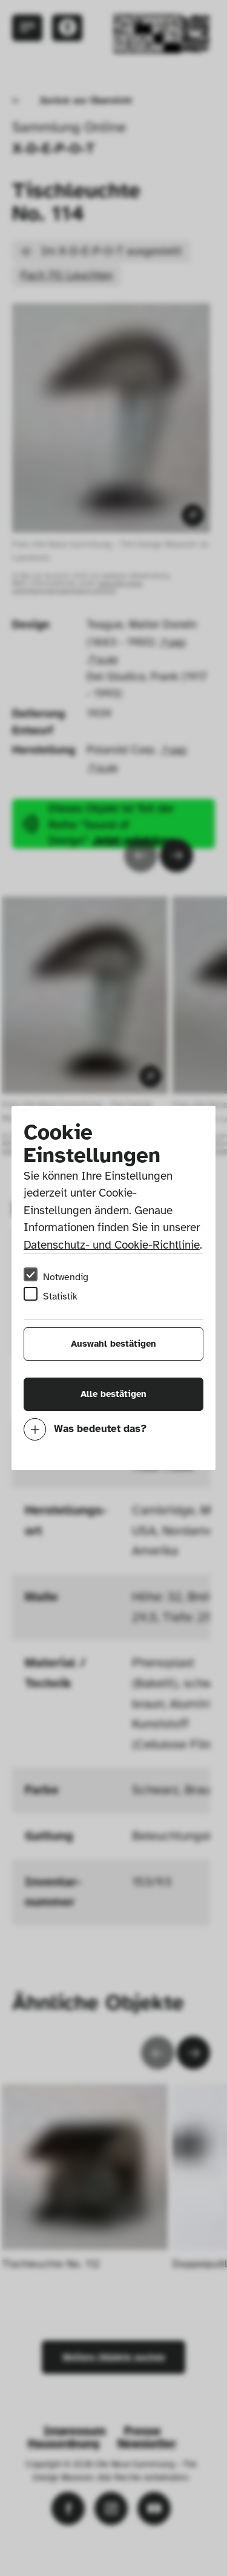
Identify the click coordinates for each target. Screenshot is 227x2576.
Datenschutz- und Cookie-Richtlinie (112, 1245)
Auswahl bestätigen (113, 1343)
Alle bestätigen (113, 1393)
